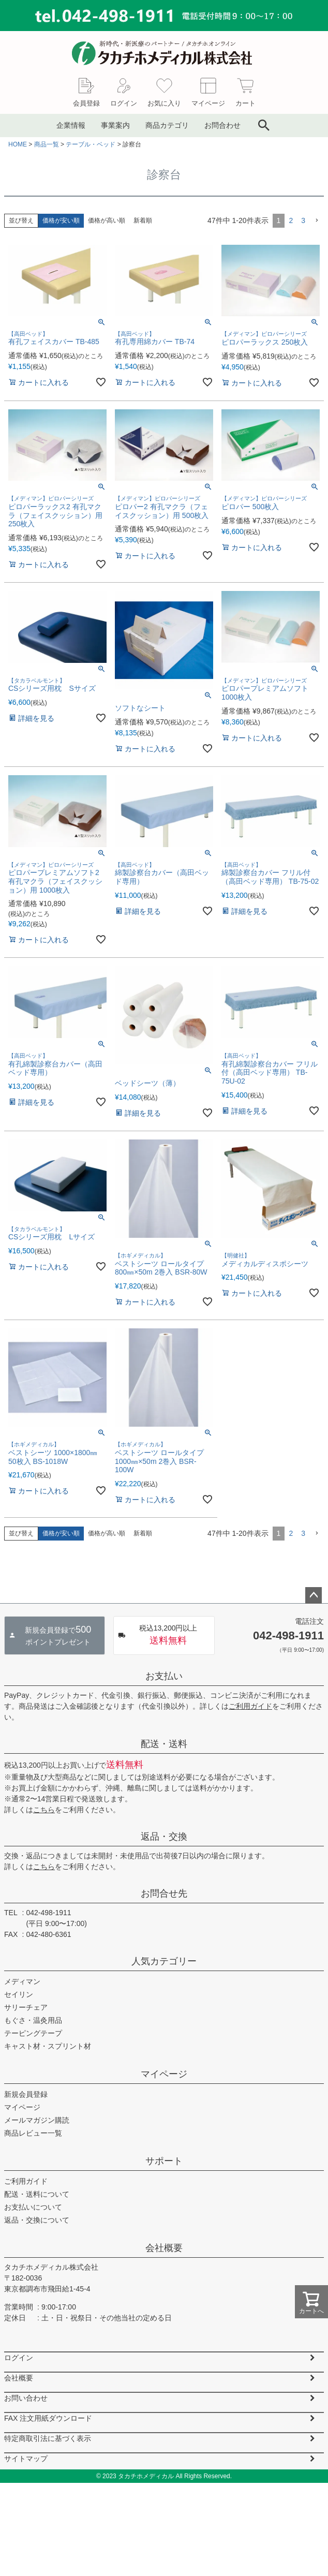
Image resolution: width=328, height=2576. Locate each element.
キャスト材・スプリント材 (47, 2046)
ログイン (18, 2357)
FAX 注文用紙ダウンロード (48, 2418)
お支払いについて (33, 2207)
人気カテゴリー (164, 1961)
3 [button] (303, 220)
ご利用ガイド (250, 1706)
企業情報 (70, 125)
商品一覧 (46, 144)
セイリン (18, 1994)
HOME (17, 144)
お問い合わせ (26, 2398)
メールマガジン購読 (36, 2120)
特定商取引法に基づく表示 (47, 2438)
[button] (316, 220)
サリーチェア (26, 2007)
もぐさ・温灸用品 (33, 2020)
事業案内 (115, 125)
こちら (44, 1809)
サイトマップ (26, 2458)
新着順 (142, 220)
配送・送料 (164, 1744)
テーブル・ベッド (90, 144)
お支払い (164, 1676)
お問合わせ (222, 125)
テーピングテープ (33, 2033)
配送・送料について (36, 2194)
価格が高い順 (106, 220)
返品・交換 (164, 1836)
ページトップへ (313, 1595)
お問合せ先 (164, 1893)
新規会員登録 (26, 2094)
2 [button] (291, 220)
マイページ (164, 2074)
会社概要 (164, 2248)
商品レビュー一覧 (33, 2133)
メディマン (22, 1981)
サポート (164, 2161)
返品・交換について (36, 2220)
